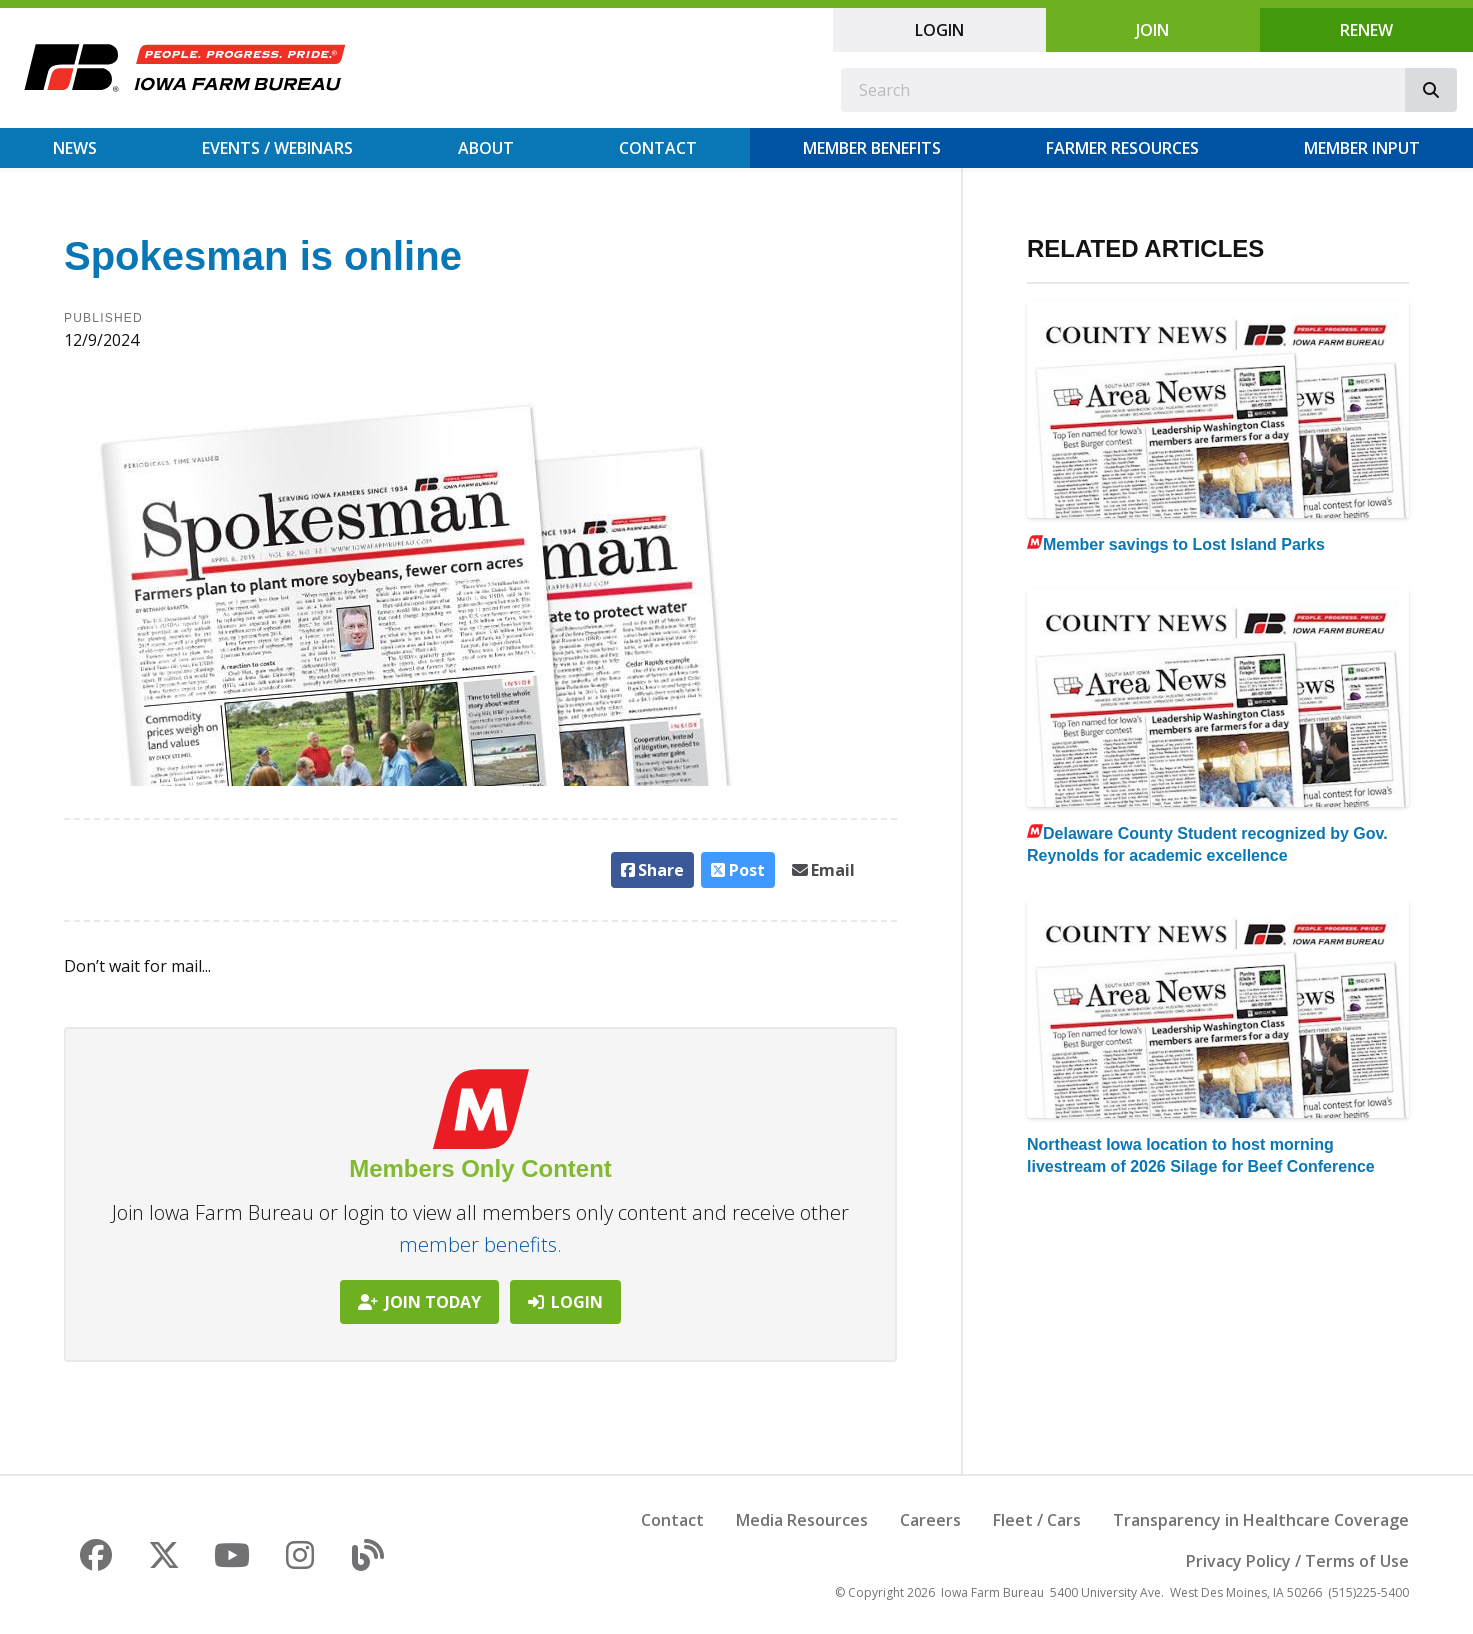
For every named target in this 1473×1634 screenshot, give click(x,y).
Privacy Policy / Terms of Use (1297, 1561)
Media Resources (802, 1520)
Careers (930, 1520)
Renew (1366, 30)
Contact (658, 148)
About (486, 148)
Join (1152, 30)
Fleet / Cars (1037, 1520)
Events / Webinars (277, 148)
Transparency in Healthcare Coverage (1261, 1520)
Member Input (1362, 148)
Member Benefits (872, 148)
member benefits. (480, 1244)
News (75, 148)
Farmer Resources (1122, 148)
